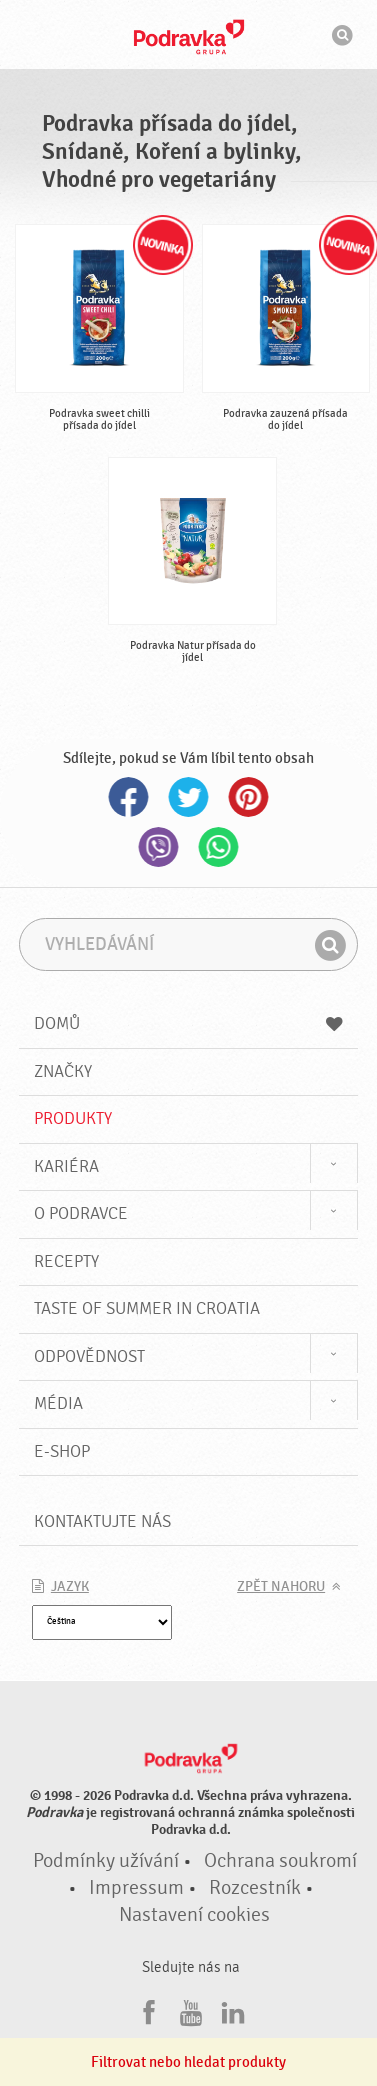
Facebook (129, 797)
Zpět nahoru (281, 1587)
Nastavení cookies (194, 1915)
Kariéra (66, 1166)
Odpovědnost (89, 1356)
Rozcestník (255, 1888)
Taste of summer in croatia (147, 1308)
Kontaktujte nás (102, 1521)
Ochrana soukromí (280, 1861)
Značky (63, 1071)
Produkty (73, 1118)
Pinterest (249, 797)
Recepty (66, 1261)
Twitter (189, 797)
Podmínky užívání (106, 1861)
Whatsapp (219, 847)
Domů (188, 1023)
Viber (159, 847)
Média (58, 1403)
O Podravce (81, 1213)
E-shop (62, 1451)
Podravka (189, 37)
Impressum (136, 1888)
